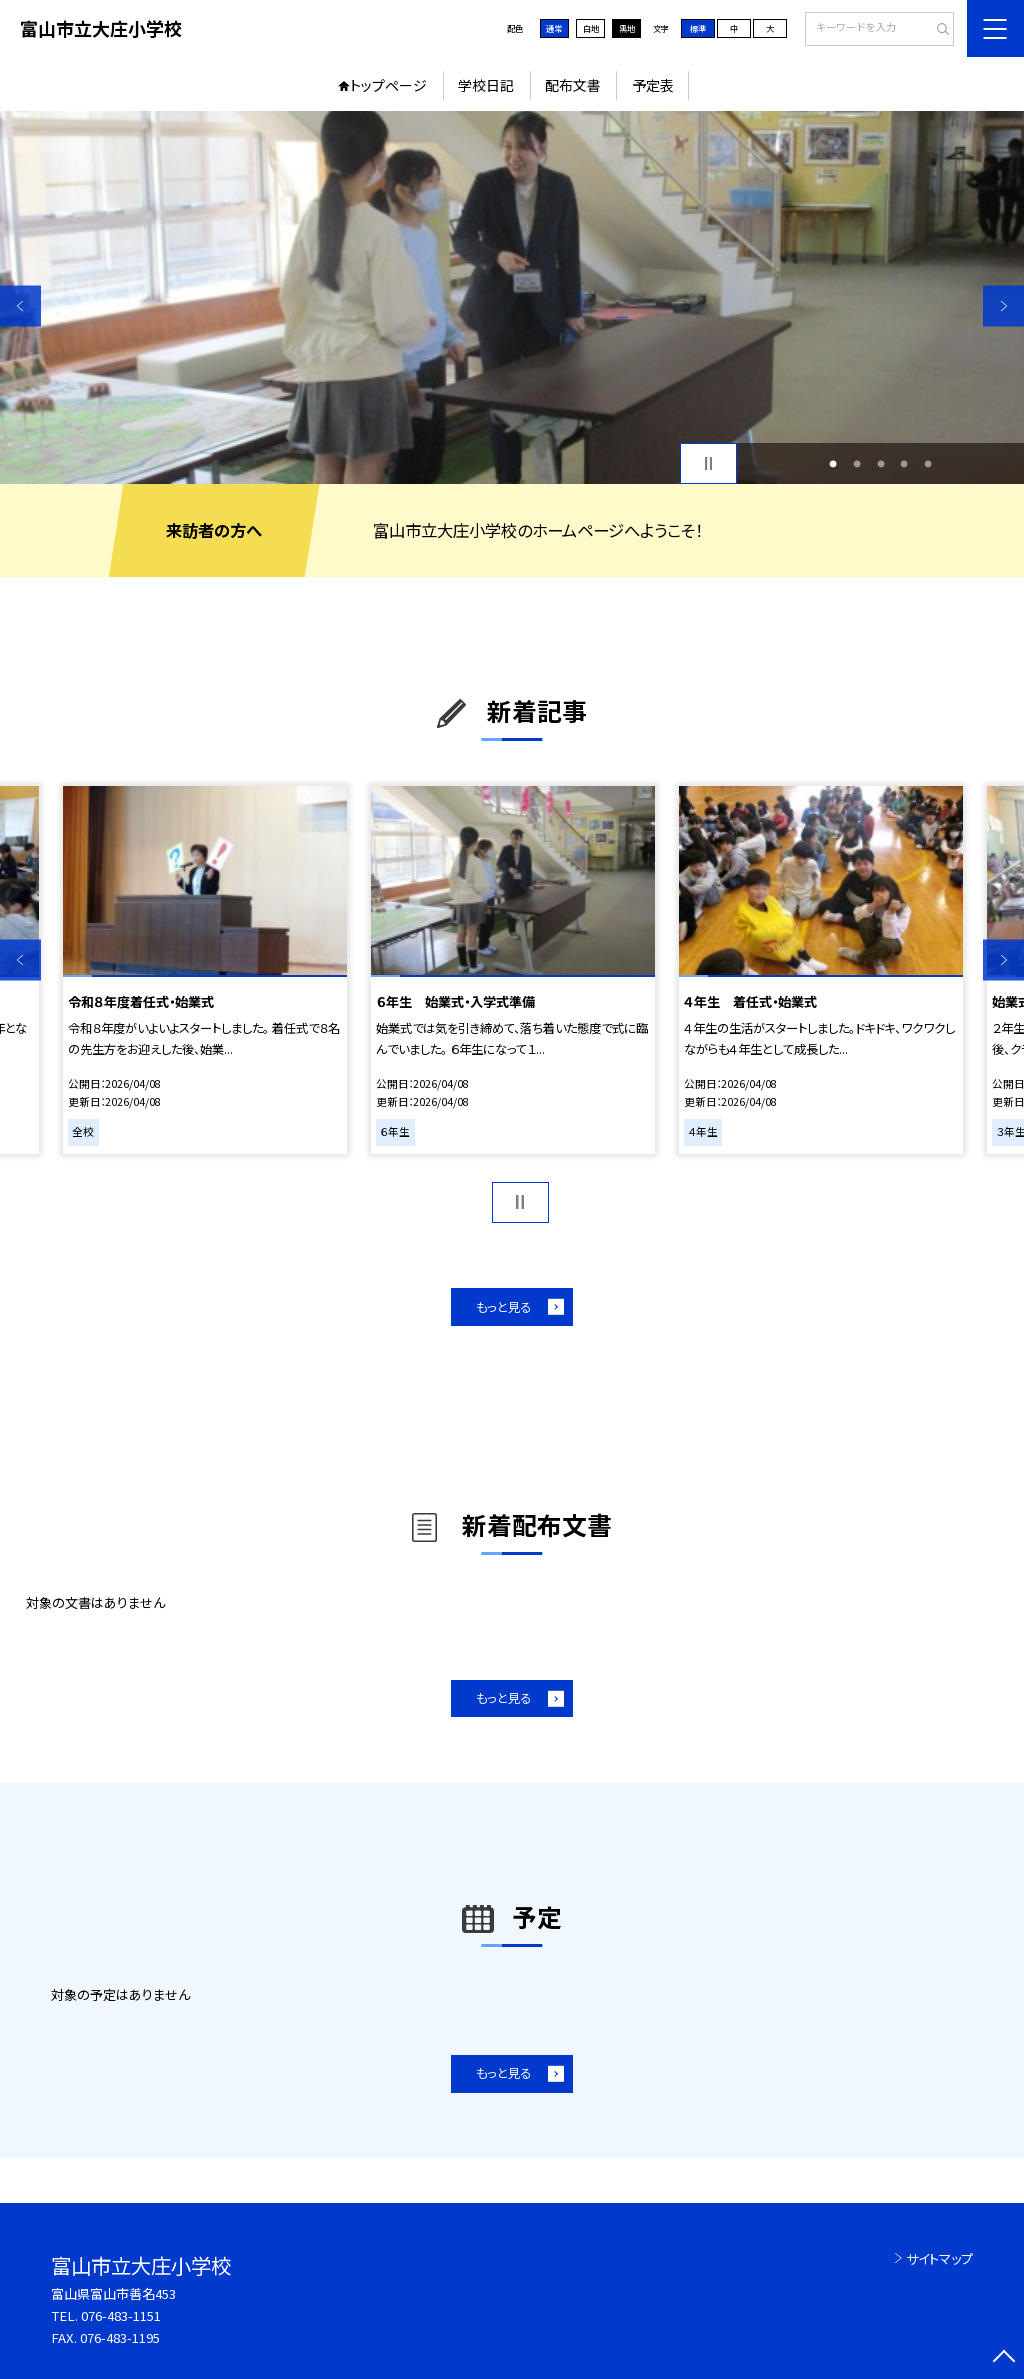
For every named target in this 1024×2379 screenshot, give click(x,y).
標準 (698, 28)
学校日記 (486, 85)
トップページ (388, 85)
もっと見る (503, 1307)
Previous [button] (20, 305)
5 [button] (928, 464)
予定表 (653, 85)
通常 (554, 28)
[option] (512, 297)
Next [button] (1003, 305)
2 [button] (857, 464)
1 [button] (833, 464)
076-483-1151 (121, 2315)
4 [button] (904, 464)
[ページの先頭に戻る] (1003, 2358)
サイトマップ (939, 2258)
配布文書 (573, 85)
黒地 (627, 28)
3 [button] (881, 464)
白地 (591, 28)
